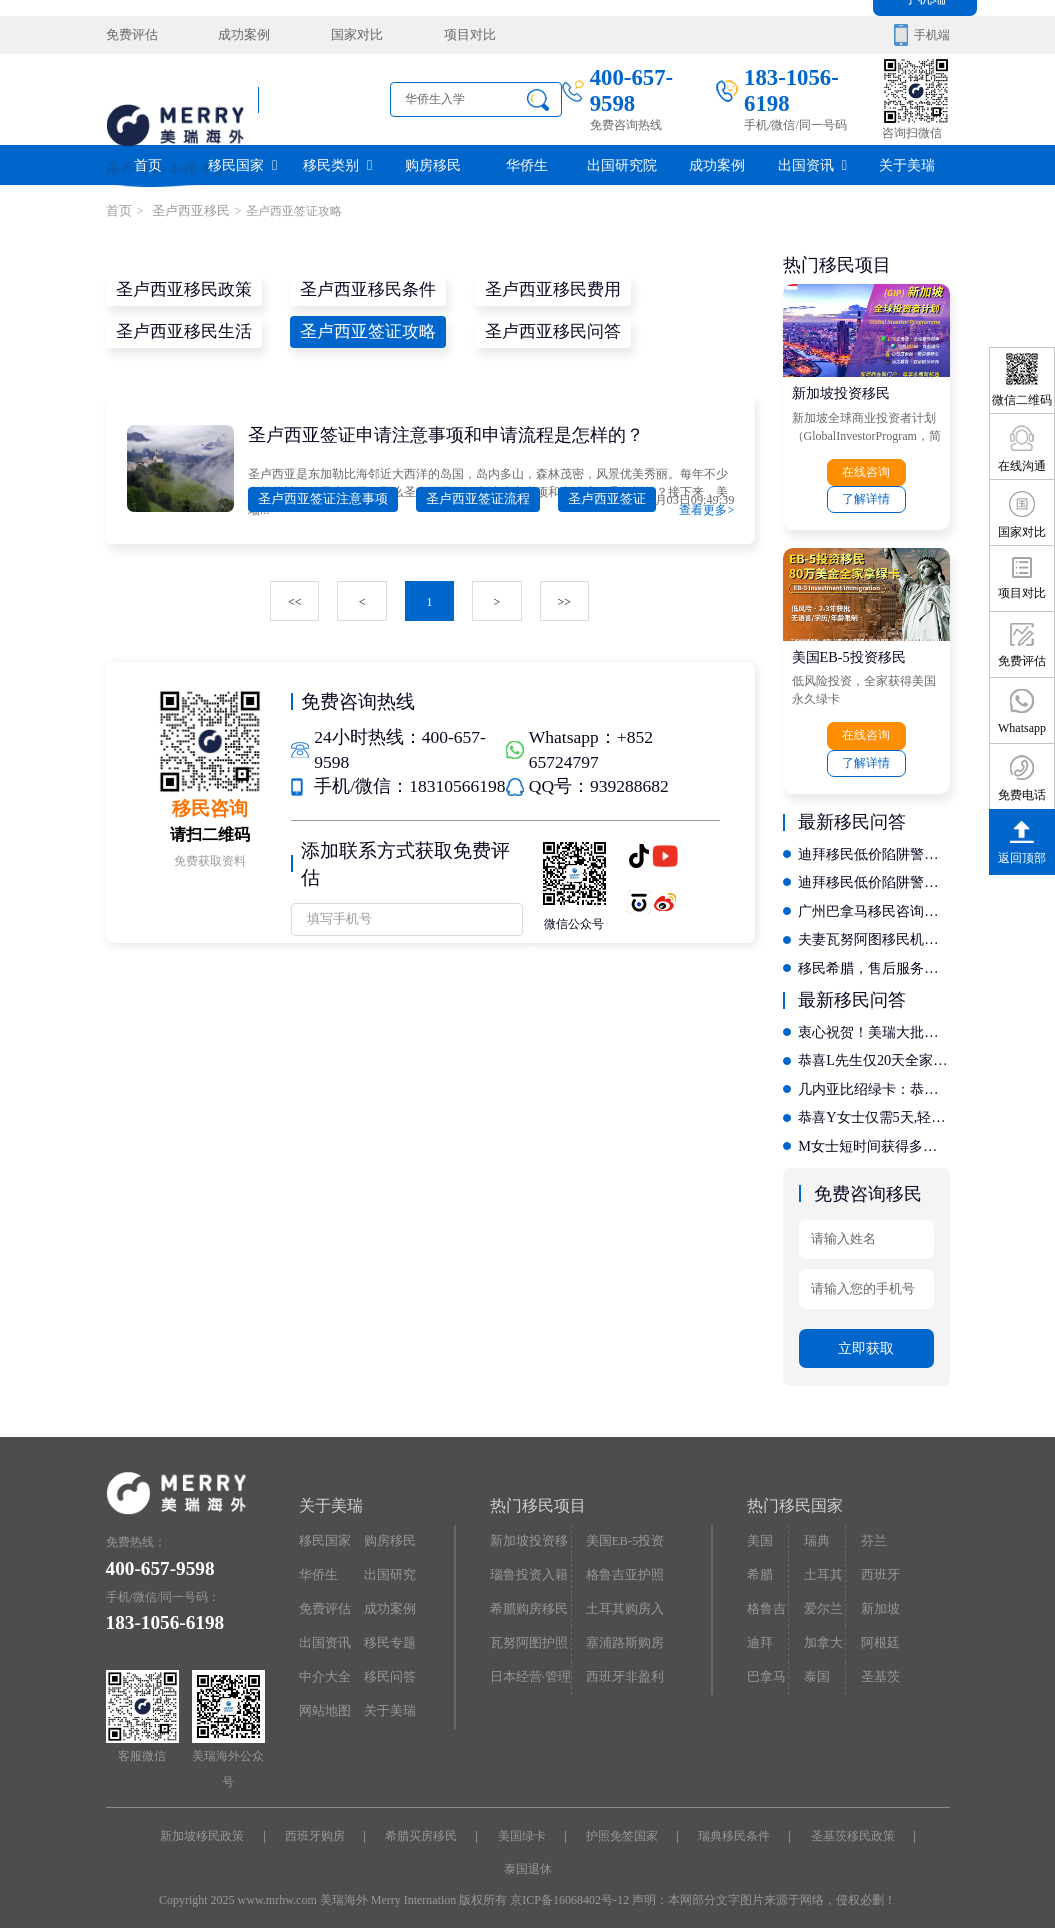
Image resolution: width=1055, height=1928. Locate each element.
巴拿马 (765, 1662)
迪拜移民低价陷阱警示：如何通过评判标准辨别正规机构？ (873, 849)
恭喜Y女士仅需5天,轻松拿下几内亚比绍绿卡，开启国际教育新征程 (873, 1108)
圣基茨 (878, 1662)
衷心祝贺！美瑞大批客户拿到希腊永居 (873, 1024)
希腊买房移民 (423, 1824)
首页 (148, 164)
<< (296, 599)
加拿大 (821, 1629)
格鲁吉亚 (765, 1601)
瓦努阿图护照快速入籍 (526, 1634)
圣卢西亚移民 (183, 211)
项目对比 (452, 35)
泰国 (815, 1662)
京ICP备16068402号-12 (569, 1886)
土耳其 (821, 1562)
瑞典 (815, 1529)
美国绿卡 (522, 1824)
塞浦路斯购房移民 (622, 1634)
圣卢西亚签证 (585, 497)
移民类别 (337, 164)
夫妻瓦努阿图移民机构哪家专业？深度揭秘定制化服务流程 (873, 933)
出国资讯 (812, 164)
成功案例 (237, 35)
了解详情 (866, 497)
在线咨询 (866, 471)
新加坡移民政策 (208, 1824)
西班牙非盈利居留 (622, 1667)
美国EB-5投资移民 (849, 654)
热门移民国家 (795, 1493)
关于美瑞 (907, 164)
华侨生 (527, 164)
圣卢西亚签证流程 (464, 497)
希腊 (759, 1562)
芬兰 (872, 1529)
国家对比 (345, 35)
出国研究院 (622, 164)
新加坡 (878, 1596)
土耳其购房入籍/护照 (622, 1601)
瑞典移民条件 (731, 1824)
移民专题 (388, 1629)
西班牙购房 (319, 1824)
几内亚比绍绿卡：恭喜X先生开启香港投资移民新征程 (873, 1080)
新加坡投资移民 (841, 391)
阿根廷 (878, 1629)
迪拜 (759, 1629)
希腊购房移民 (526, 1596)
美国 (759, 1529)
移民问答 (388, 1662)
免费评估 (130, 35)
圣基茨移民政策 (847, 1824)
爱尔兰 (821, 1596)
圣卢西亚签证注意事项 (318, 497)
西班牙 (878, 1562)
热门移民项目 (538, 1493)
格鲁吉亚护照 (622, 1562)
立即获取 (866, 1336)
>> (564, 599)
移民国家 (242, 164)
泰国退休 (528, 1855)
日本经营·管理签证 (527, 1667)
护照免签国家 (620, 1824)
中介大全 (323, 1662)
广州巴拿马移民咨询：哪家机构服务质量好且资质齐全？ (873, 905)
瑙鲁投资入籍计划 (526, 1567)
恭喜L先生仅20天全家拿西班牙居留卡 (873, 1052)
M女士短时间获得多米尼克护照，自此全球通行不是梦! (873, 1136)
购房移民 (433, 164)
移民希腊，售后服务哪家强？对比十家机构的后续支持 (873, 961)
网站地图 (323, 1695)
